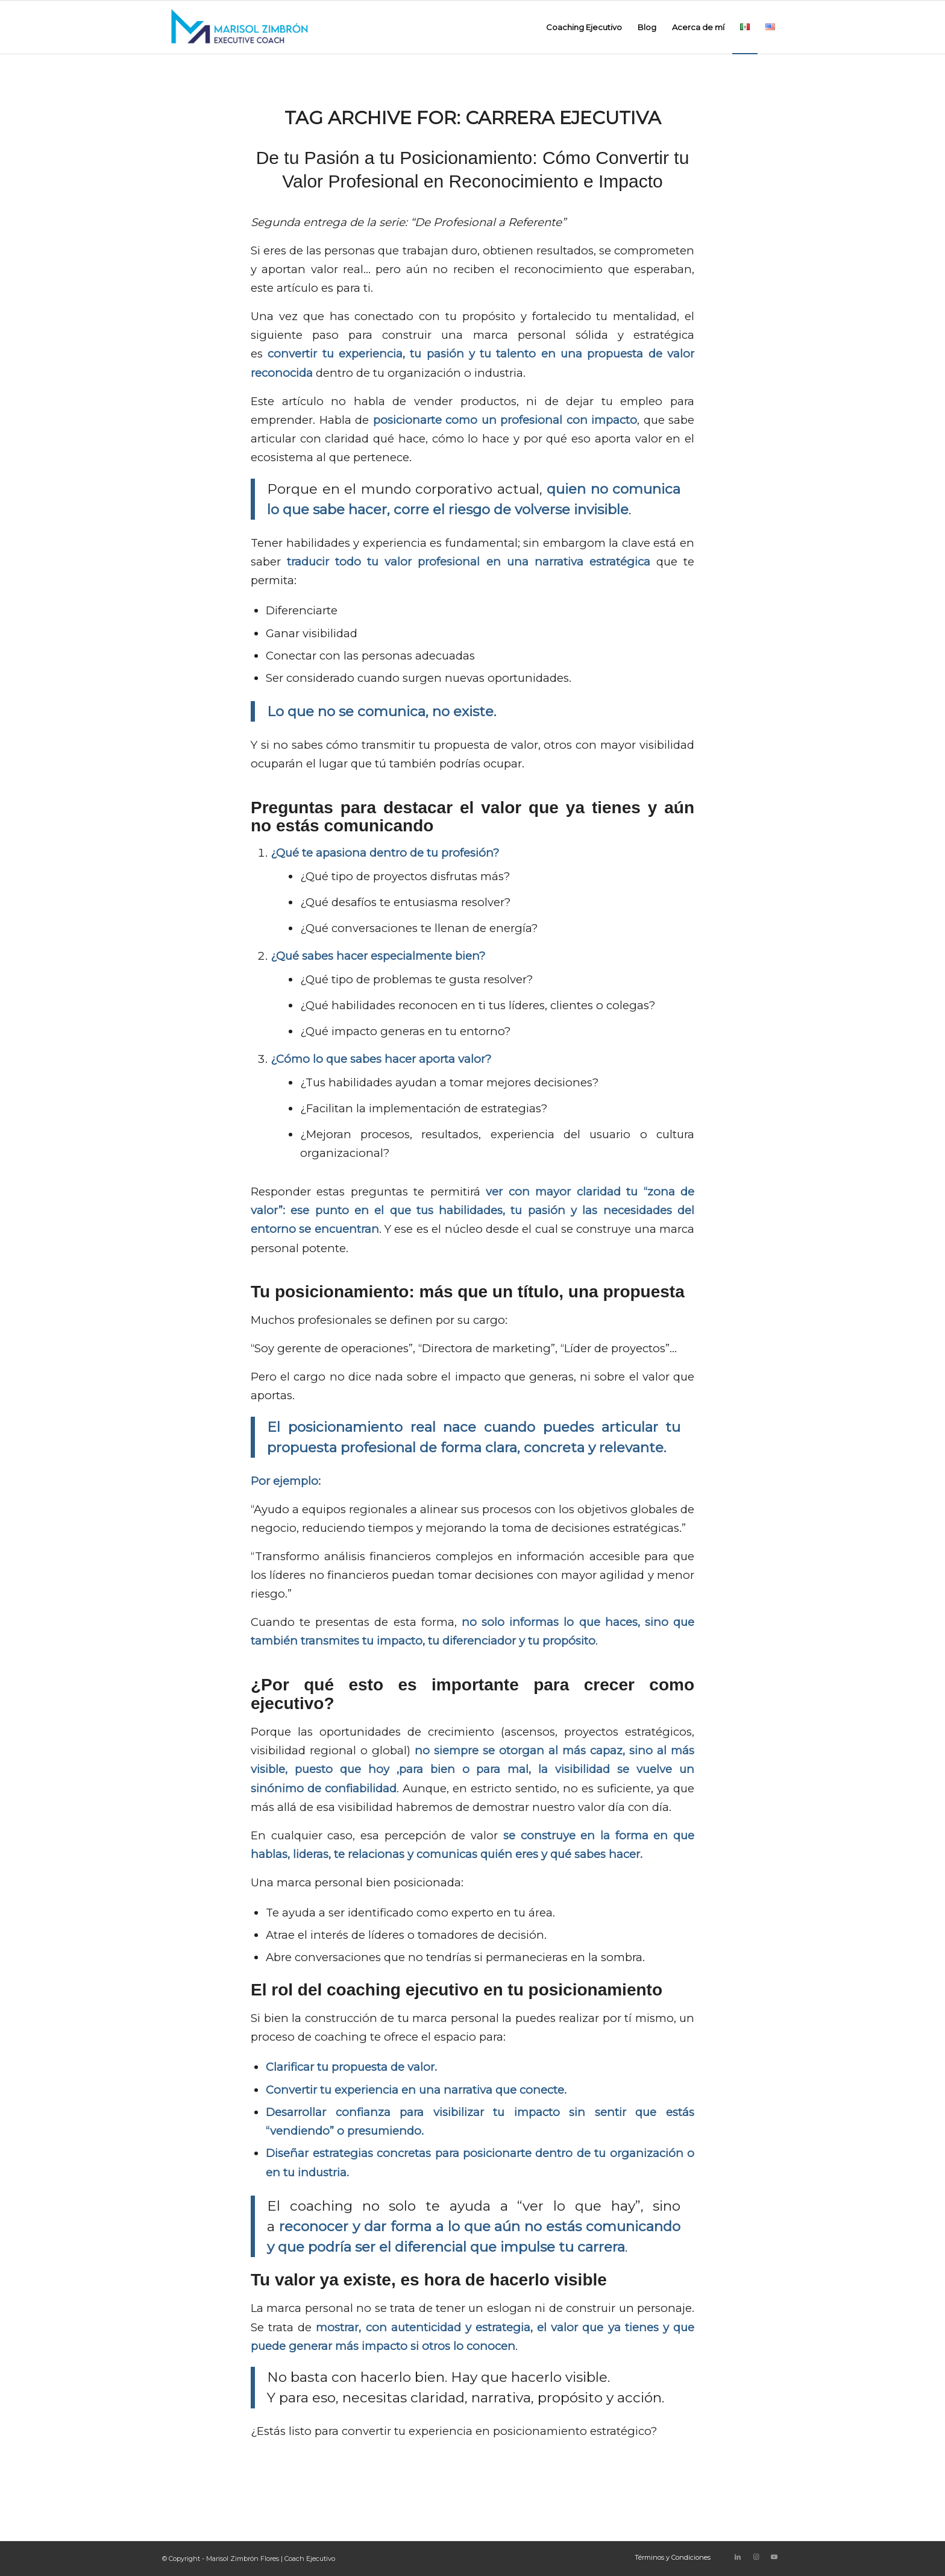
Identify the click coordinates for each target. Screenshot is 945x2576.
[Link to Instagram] (756, 2557)
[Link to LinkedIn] (738, 2557)
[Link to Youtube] (774, 2557)
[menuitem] (584, 27)
